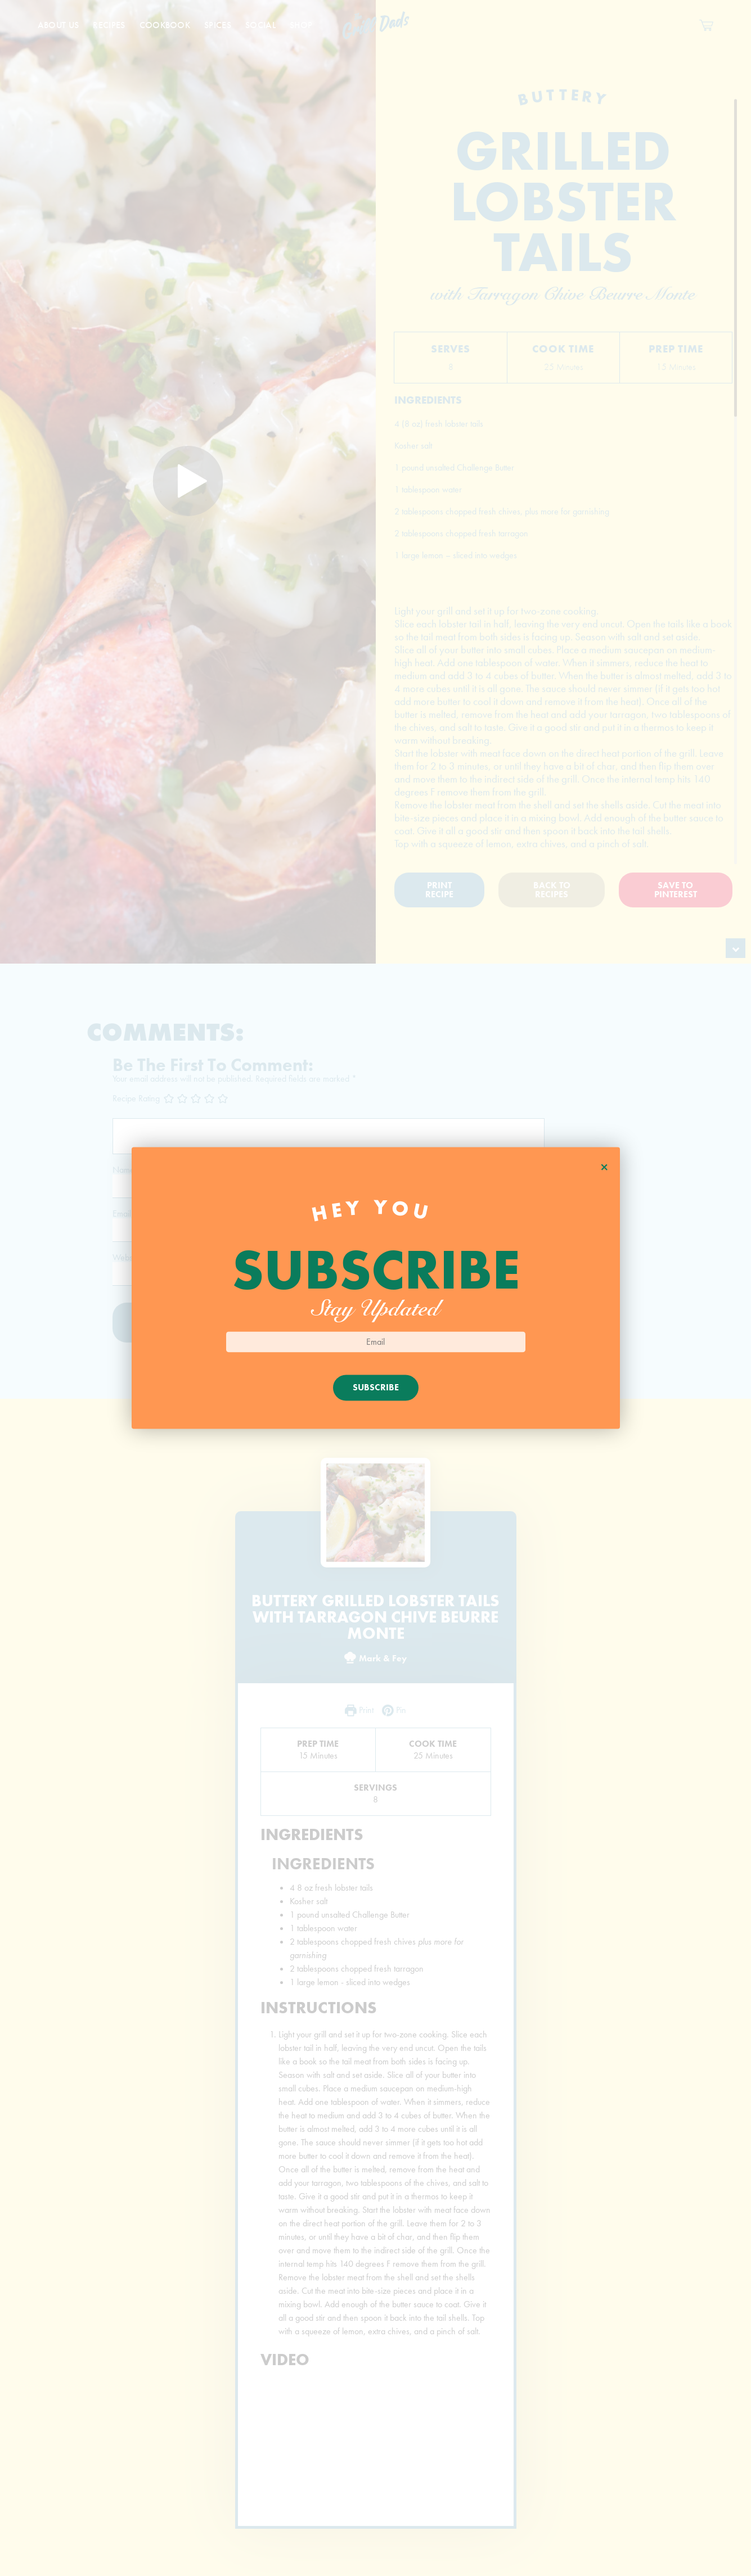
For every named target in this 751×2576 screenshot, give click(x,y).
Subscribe (376, 1388)
